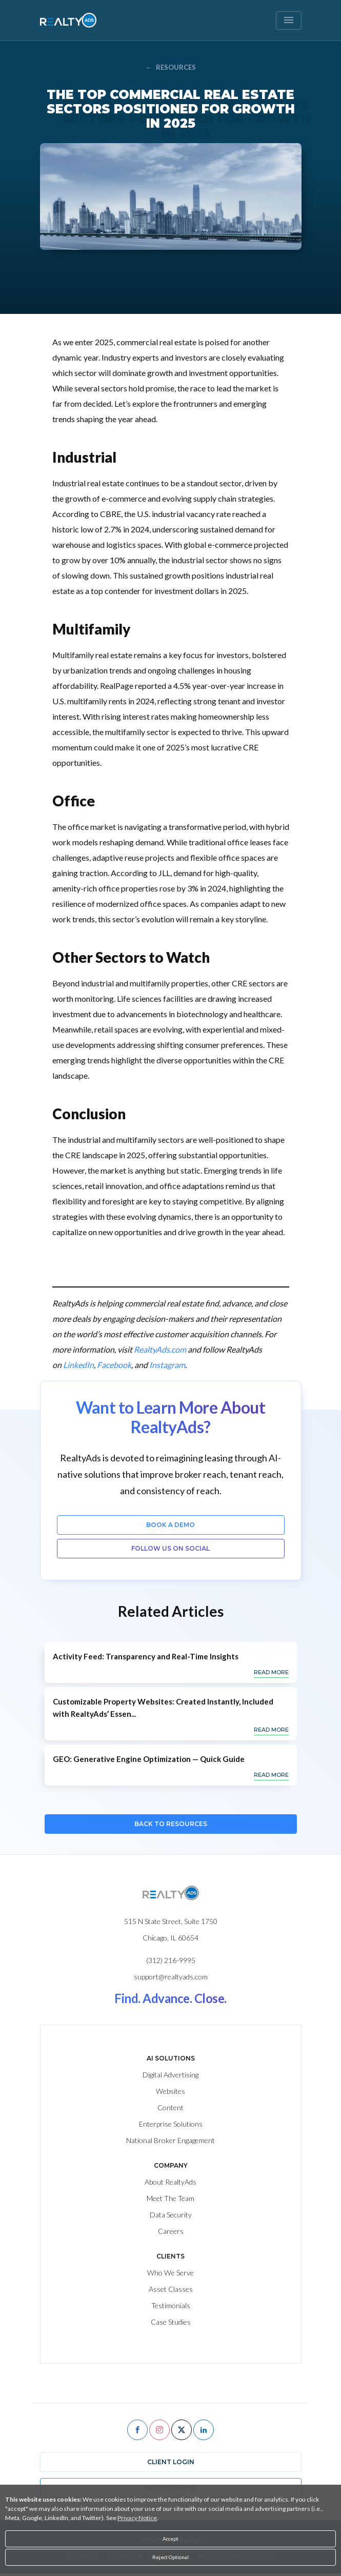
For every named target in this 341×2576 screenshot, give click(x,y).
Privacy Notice (137, 2518)
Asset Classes (171, 2289)
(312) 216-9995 (170, 1960)
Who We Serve (170, 2272)
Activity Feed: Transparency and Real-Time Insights (145, 1656)
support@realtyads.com (171, 1976)
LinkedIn (78, 1365)
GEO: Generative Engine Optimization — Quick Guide (149, 1758)
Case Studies (171, 2321)
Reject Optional (170, 2557)
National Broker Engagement (170, 2140)
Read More (271, 1672)
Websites (170, 2091)
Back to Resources (170, 1824)
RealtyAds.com (160, 1349)
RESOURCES (171, 67)
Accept (170, 2538)
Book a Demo (170, 1525)
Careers (171, 2231)
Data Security (171, 2214)
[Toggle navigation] (289, 20)
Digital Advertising (170, 2074)
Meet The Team (170, 2198)
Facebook (114, 1365)
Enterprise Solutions (171, 2123)
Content (170, 2107)
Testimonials (170, 2305)
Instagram (167, 1365)
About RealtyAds (170, 2181)
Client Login (170, 2462)
